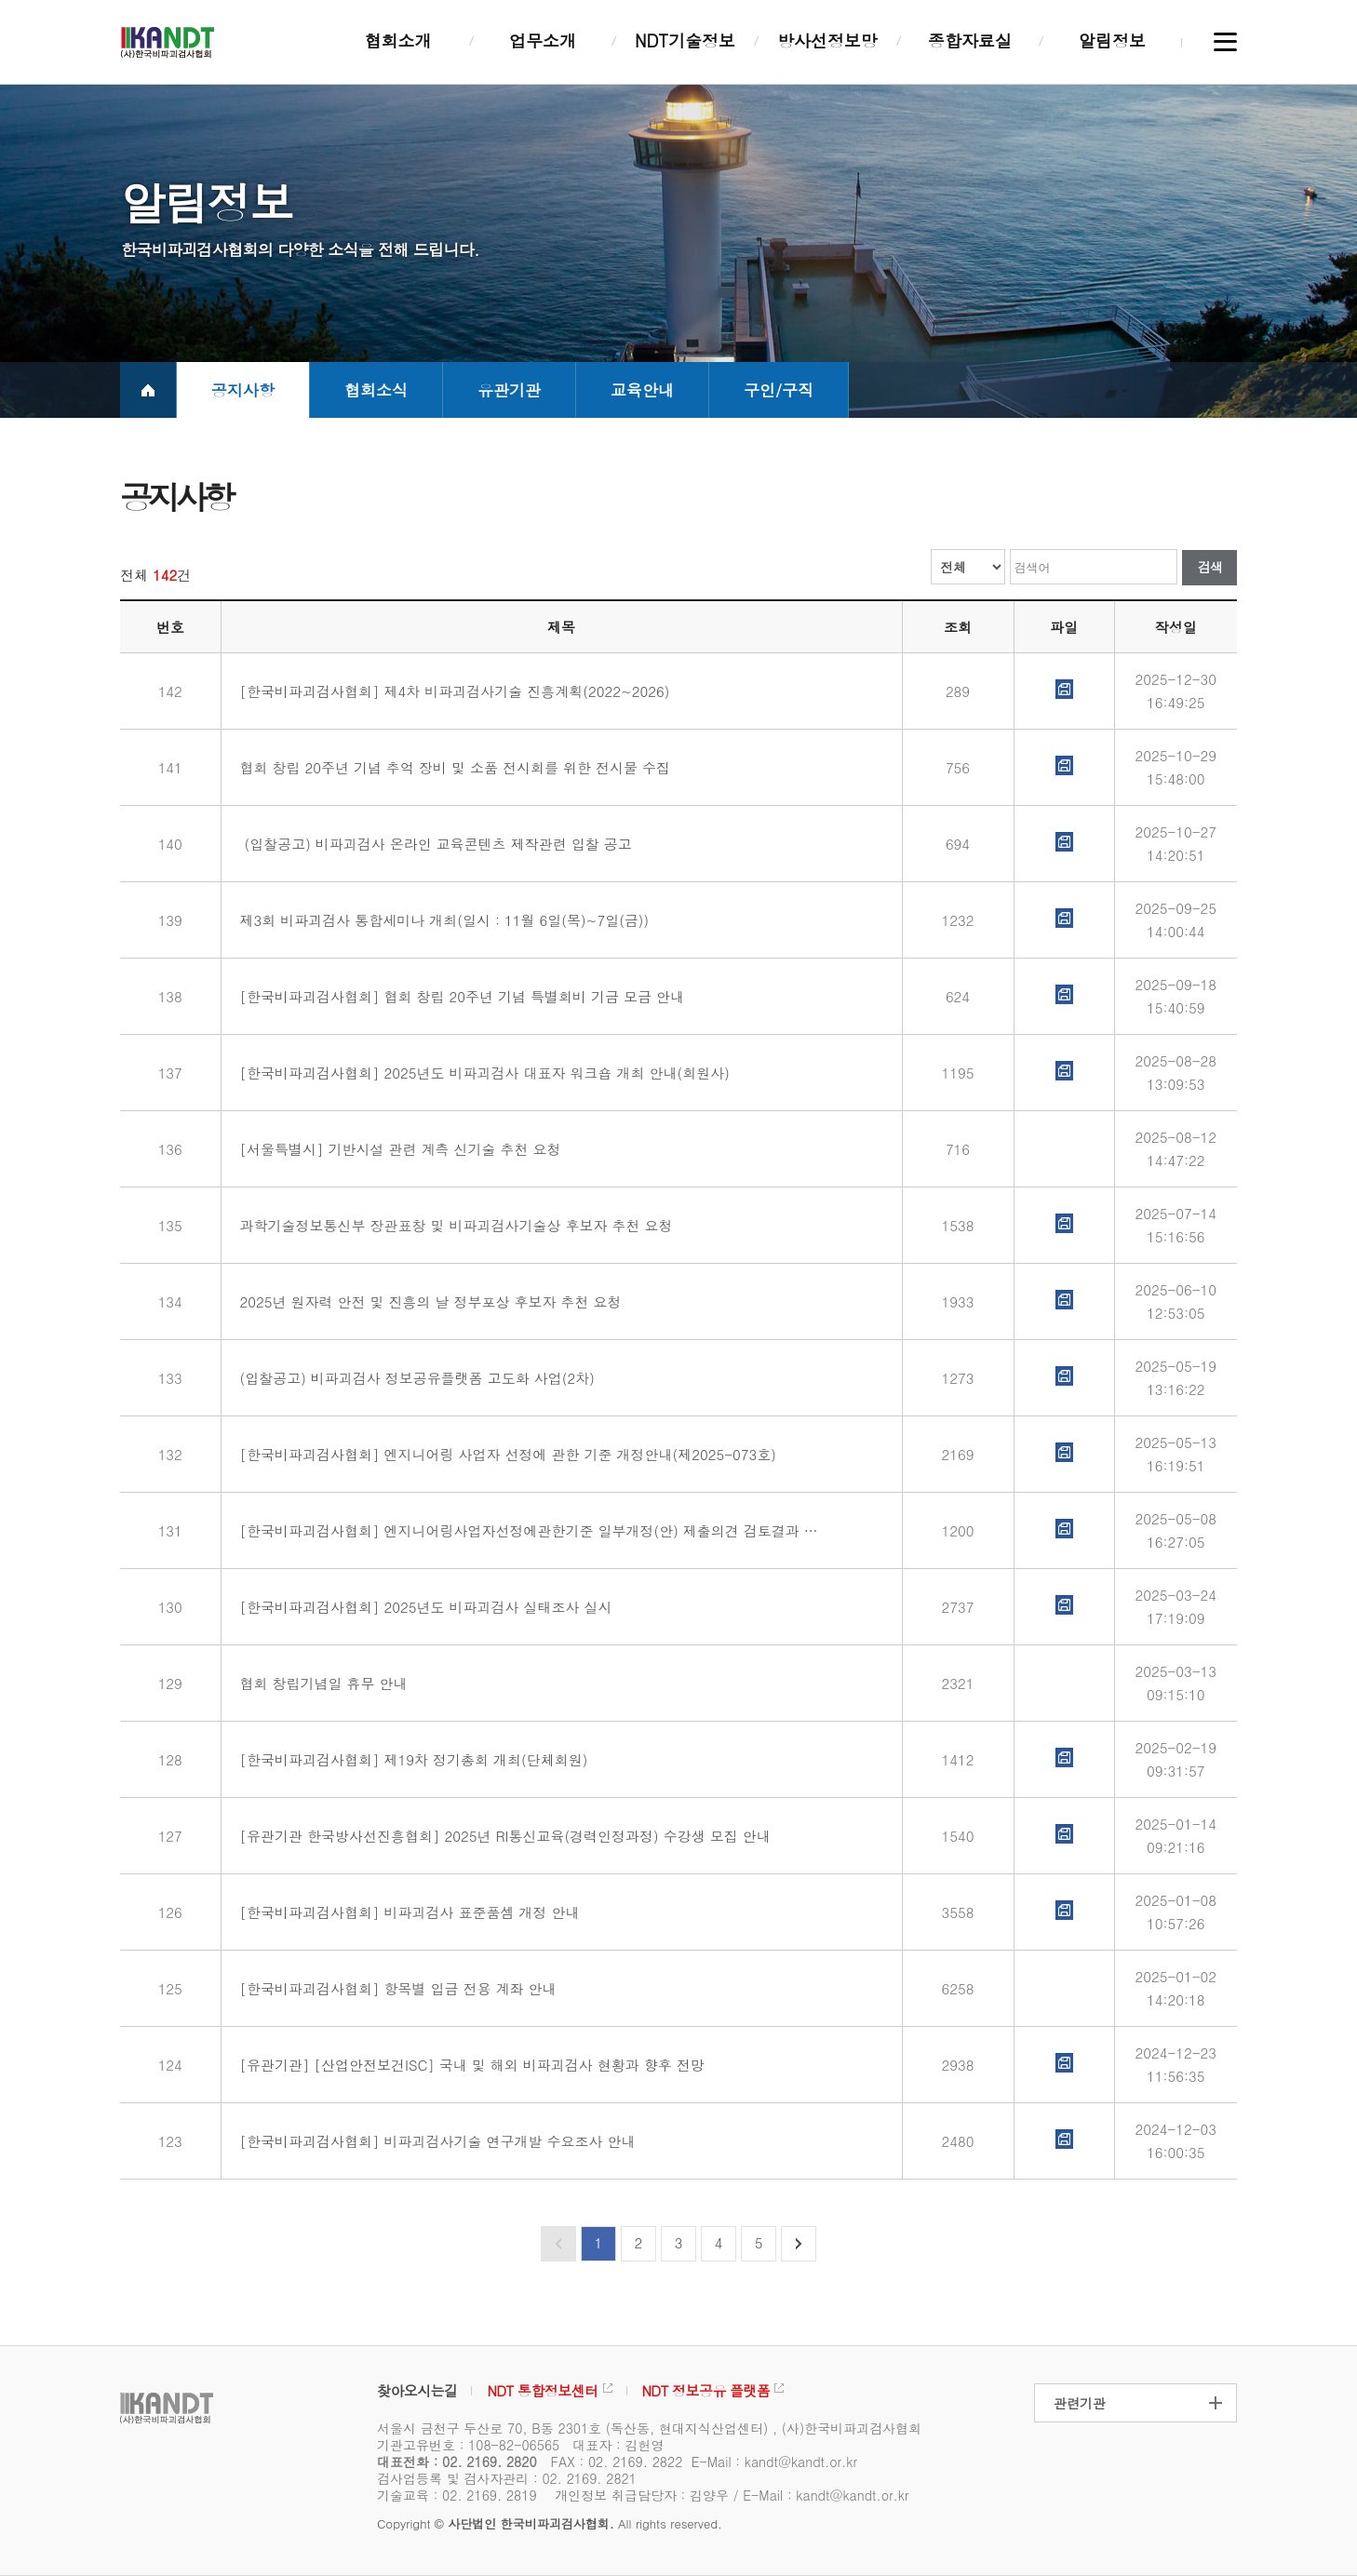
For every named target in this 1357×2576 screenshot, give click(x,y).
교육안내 (642, 390)
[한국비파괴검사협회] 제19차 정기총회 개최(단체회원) (411, 1759)
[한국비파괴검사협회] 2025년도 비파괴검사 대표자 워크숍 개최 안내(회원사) (482, 1072)
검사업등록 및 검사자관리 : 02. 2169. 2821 (507, 2478)
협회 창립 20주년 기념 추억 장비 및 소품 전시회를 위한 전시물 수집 (453, 767)
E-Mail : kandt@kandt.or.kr (774, 2461)
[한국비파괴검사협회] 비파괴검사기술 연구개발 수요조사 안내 (435, 2141)
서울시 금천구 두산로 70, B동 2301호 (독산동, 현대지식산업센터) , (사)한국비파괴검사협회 (649, 2428)
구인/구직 (778, 390)
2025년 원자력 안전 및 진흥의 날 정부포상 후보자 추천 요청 (428, 1301)
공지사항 (243, 390)
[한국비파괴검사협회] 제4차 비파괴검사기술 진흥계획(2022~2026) (452, 691)
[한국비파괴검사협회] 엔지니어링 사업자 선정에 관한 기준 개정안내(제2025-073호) (505, 1454)
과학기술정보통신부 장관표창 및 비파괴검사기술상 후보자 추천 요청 (454, 1225)
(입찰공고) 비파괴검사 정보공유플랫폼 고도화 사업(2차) (415, 1378)
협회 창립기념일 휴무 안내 (321, 1683)
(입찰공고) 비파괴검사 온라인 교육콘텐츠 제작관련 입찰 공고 (433, 843)
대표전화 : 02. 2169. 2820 (457, 2461)
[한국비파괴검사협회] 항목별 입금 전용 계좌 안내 (396, 1988)
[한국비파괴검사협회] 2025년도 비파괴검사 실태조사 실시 (423, 1607)
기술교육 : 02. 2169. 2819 (457, 2495)
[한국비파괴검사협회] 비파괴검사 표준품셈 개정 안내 (407, 1912)
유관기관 (509, 390)
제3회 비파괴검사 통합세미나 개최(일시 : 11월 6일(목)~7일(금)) (442, 920)
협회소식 (376, 390)
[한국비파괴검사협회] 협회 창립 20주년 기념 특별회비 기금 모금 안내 (460, 996)
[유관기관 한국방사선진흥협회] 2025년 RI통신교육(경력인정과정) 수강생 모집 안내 (503, 1835)
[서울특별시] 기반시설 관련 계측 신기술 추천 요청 (398, 1149)
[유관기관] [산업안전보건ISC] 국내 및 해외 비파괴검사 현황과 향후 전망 (470, 2064)
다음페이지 (798, 2244)
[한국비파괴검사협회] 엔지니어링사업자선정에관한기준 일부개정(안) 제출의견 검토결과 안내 (529, 1530)
